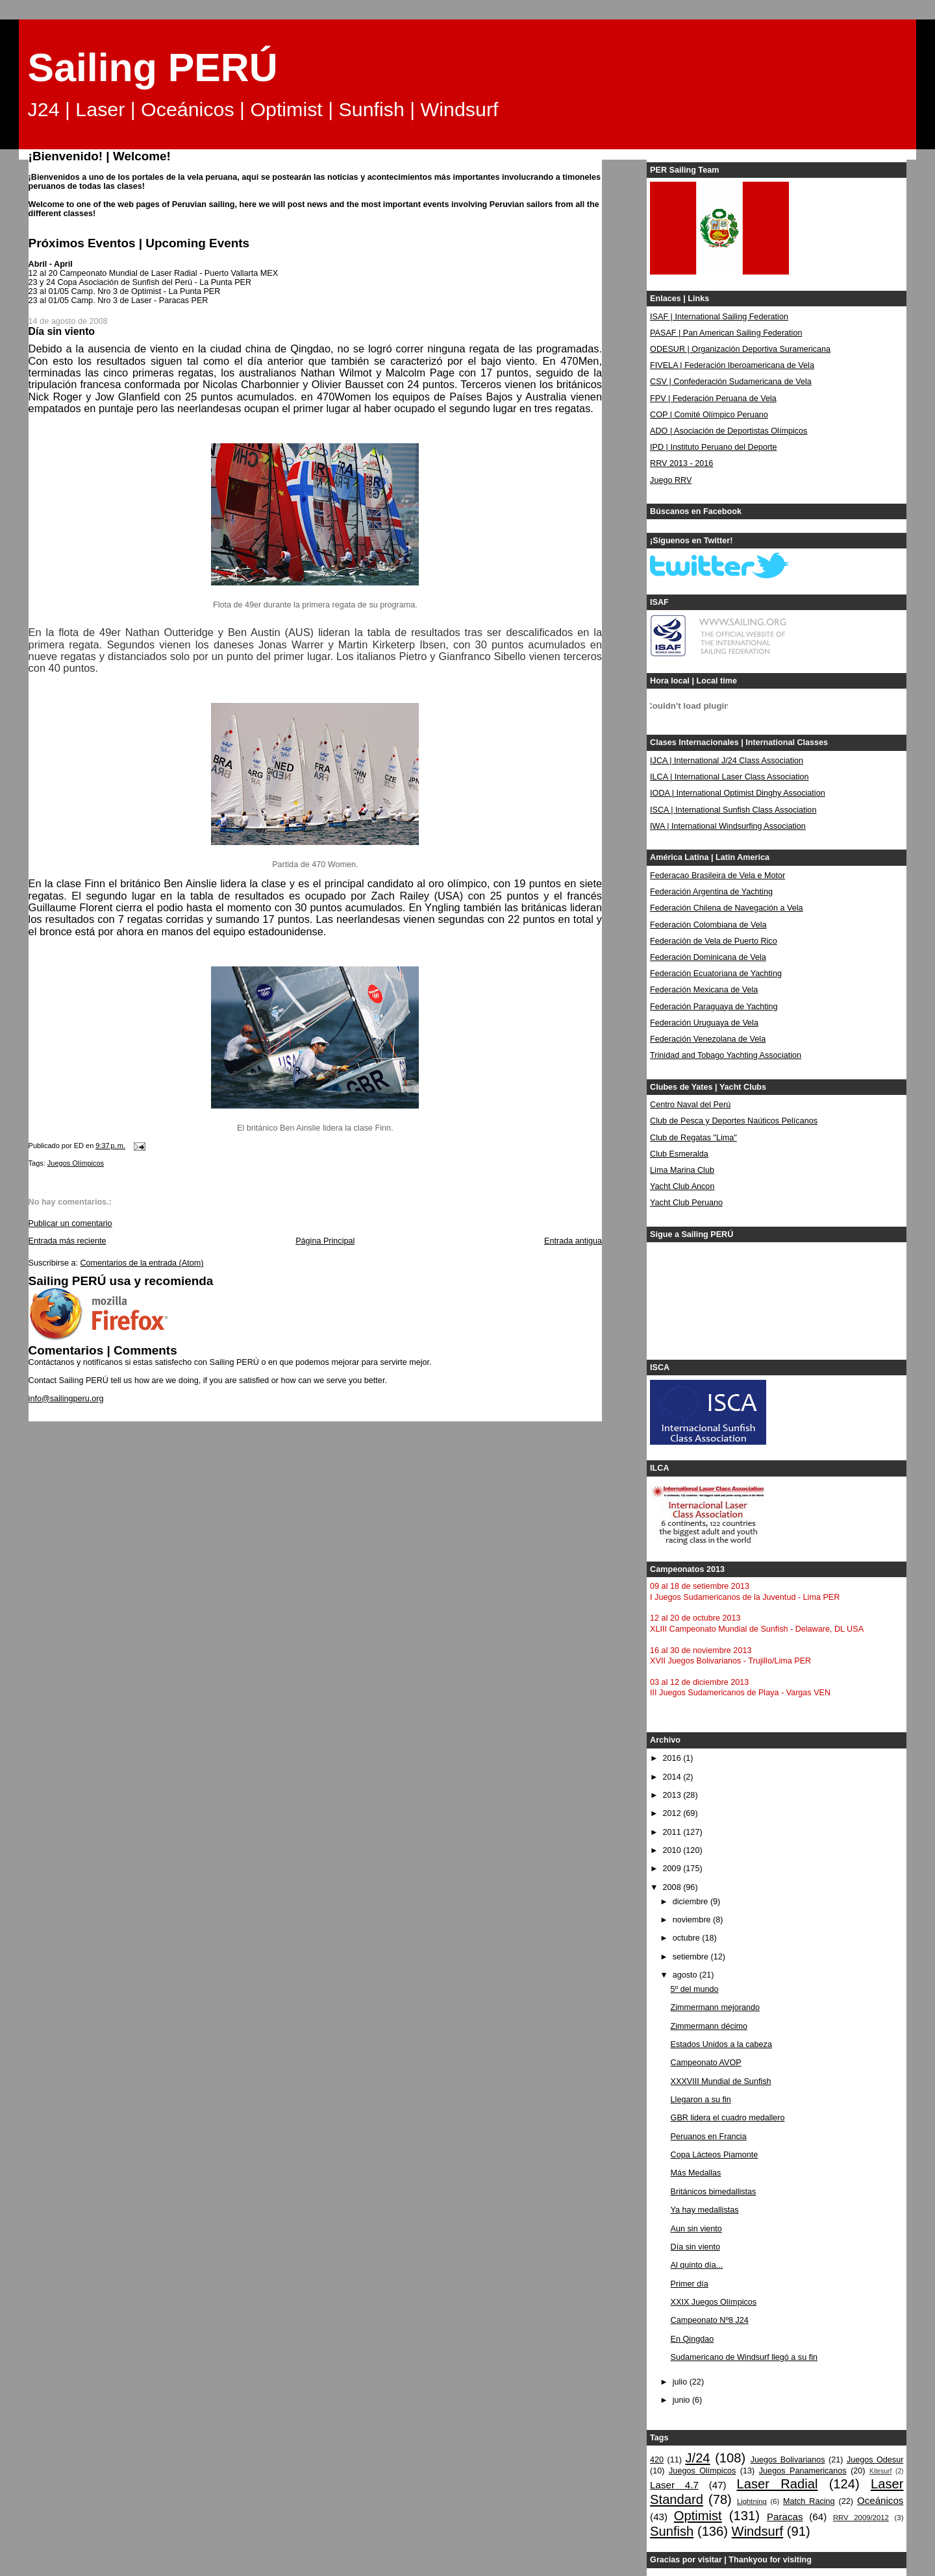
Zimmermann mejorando (715, 2007)
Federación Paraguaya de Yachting (714, 1006)
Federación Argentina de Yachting (711, 891)
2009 (673, 1868)
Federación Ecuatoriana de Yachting (716, 973)
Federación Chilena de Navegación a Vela (726, 908)
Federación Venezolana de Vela (708, 1039)
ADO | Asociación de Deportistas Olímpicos (728, 430)
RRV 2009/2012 (861, 2517)
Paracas (785, 2516)
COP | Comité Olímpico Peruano (709, 414)
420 (657, 2459)
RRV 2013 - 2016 (681, 463)
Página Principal (325, 1240)
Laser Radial (777, 2484)
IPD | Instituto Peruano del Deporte (713, 447)
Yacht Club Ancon (682, 1186)
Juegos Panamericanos (803, 2470)
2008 (673, 1887)
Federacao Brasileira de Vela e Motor (717, 875)
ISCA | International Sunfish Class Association (733, 810)
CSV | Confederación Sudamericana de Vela (731, 381)
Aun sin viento (696, 2228)
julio (681, 2381)
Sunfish (671, 2531)
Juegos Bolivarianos (788, 2459)
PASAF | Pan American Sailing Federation (726, 332)
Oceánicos (880, 2500)
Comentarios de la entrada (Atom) (141, 1263)
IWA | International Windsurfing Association (728, 826)
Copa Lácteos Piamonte (714, 2154)
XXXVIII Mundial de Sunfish (721, 2081)
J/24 (697, 2458)
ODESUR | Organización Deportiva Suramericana (740, 349)
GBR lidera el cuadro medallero (728, 2117)
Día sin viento (695, 2246)
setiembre (692, 1956)
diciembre (691, 1901)
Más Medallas (696, 2172)
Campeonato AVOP (706, 2062)
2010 (673, 1850)
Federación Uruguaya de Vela (704, 1022)
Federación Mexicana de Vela (704, 989)
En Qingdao (692, 2339)
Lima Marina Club (682, 1170)
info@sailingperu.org (66, 1398)
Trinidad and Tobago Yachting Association (725, 1055)
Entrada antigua (573, 1240)
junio (682, 2400)
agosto (686, 1975)
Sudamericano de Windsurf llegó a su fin (744, 2357)
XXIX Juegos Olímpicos (713, 2302)
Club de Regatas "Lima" (693, 1137)
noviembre (693, 1919)
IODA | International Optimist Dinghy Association (737, 793)
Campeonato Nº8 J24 (710, 2320)
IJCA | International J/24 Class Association (726, 760)
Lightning (752, 2501)
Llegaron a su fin (701, 2099)
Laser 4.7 (674, 2484)
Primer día (689, 2283)
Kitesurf (880, 2471)
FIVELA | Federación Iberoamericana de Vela (732, 365)
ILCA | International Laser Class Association (729, 776)
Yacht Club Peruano (686, 1202)
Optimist (698, 2516)
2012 (673, 1813)
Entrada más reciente (67, 1240)
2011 (673, 1832)
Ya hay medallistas (705, 2209)
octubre (688, 1938)
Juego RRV (671, 480)
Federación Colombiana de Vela (708, 924)
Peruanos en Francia (709, 2136)
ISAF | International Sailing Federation (719, 316)
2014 (673, 1777)
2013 (673, 1795)
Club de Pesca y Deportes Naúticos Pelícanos (733, 1120)
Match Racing (809, 2501)
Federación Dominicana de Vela (708, 957)
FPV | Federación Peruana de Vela (713, 398)
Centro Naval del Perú (690, 1104)
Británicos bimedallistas (713, 2191)
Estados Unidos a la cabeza (721, 2044)
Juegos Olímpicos (75, 1163)
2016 (673, 1758)
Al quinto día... (697, 2265)
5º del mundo (695, 1989)
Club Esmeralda (679, 1154)
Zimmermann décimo (709, 2026)
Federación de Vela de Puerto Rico (713, 941)
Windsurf (758, 2531)
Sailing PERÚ (153, 67)
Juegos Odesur (875, 2459)
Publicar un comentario (70, 1223)
